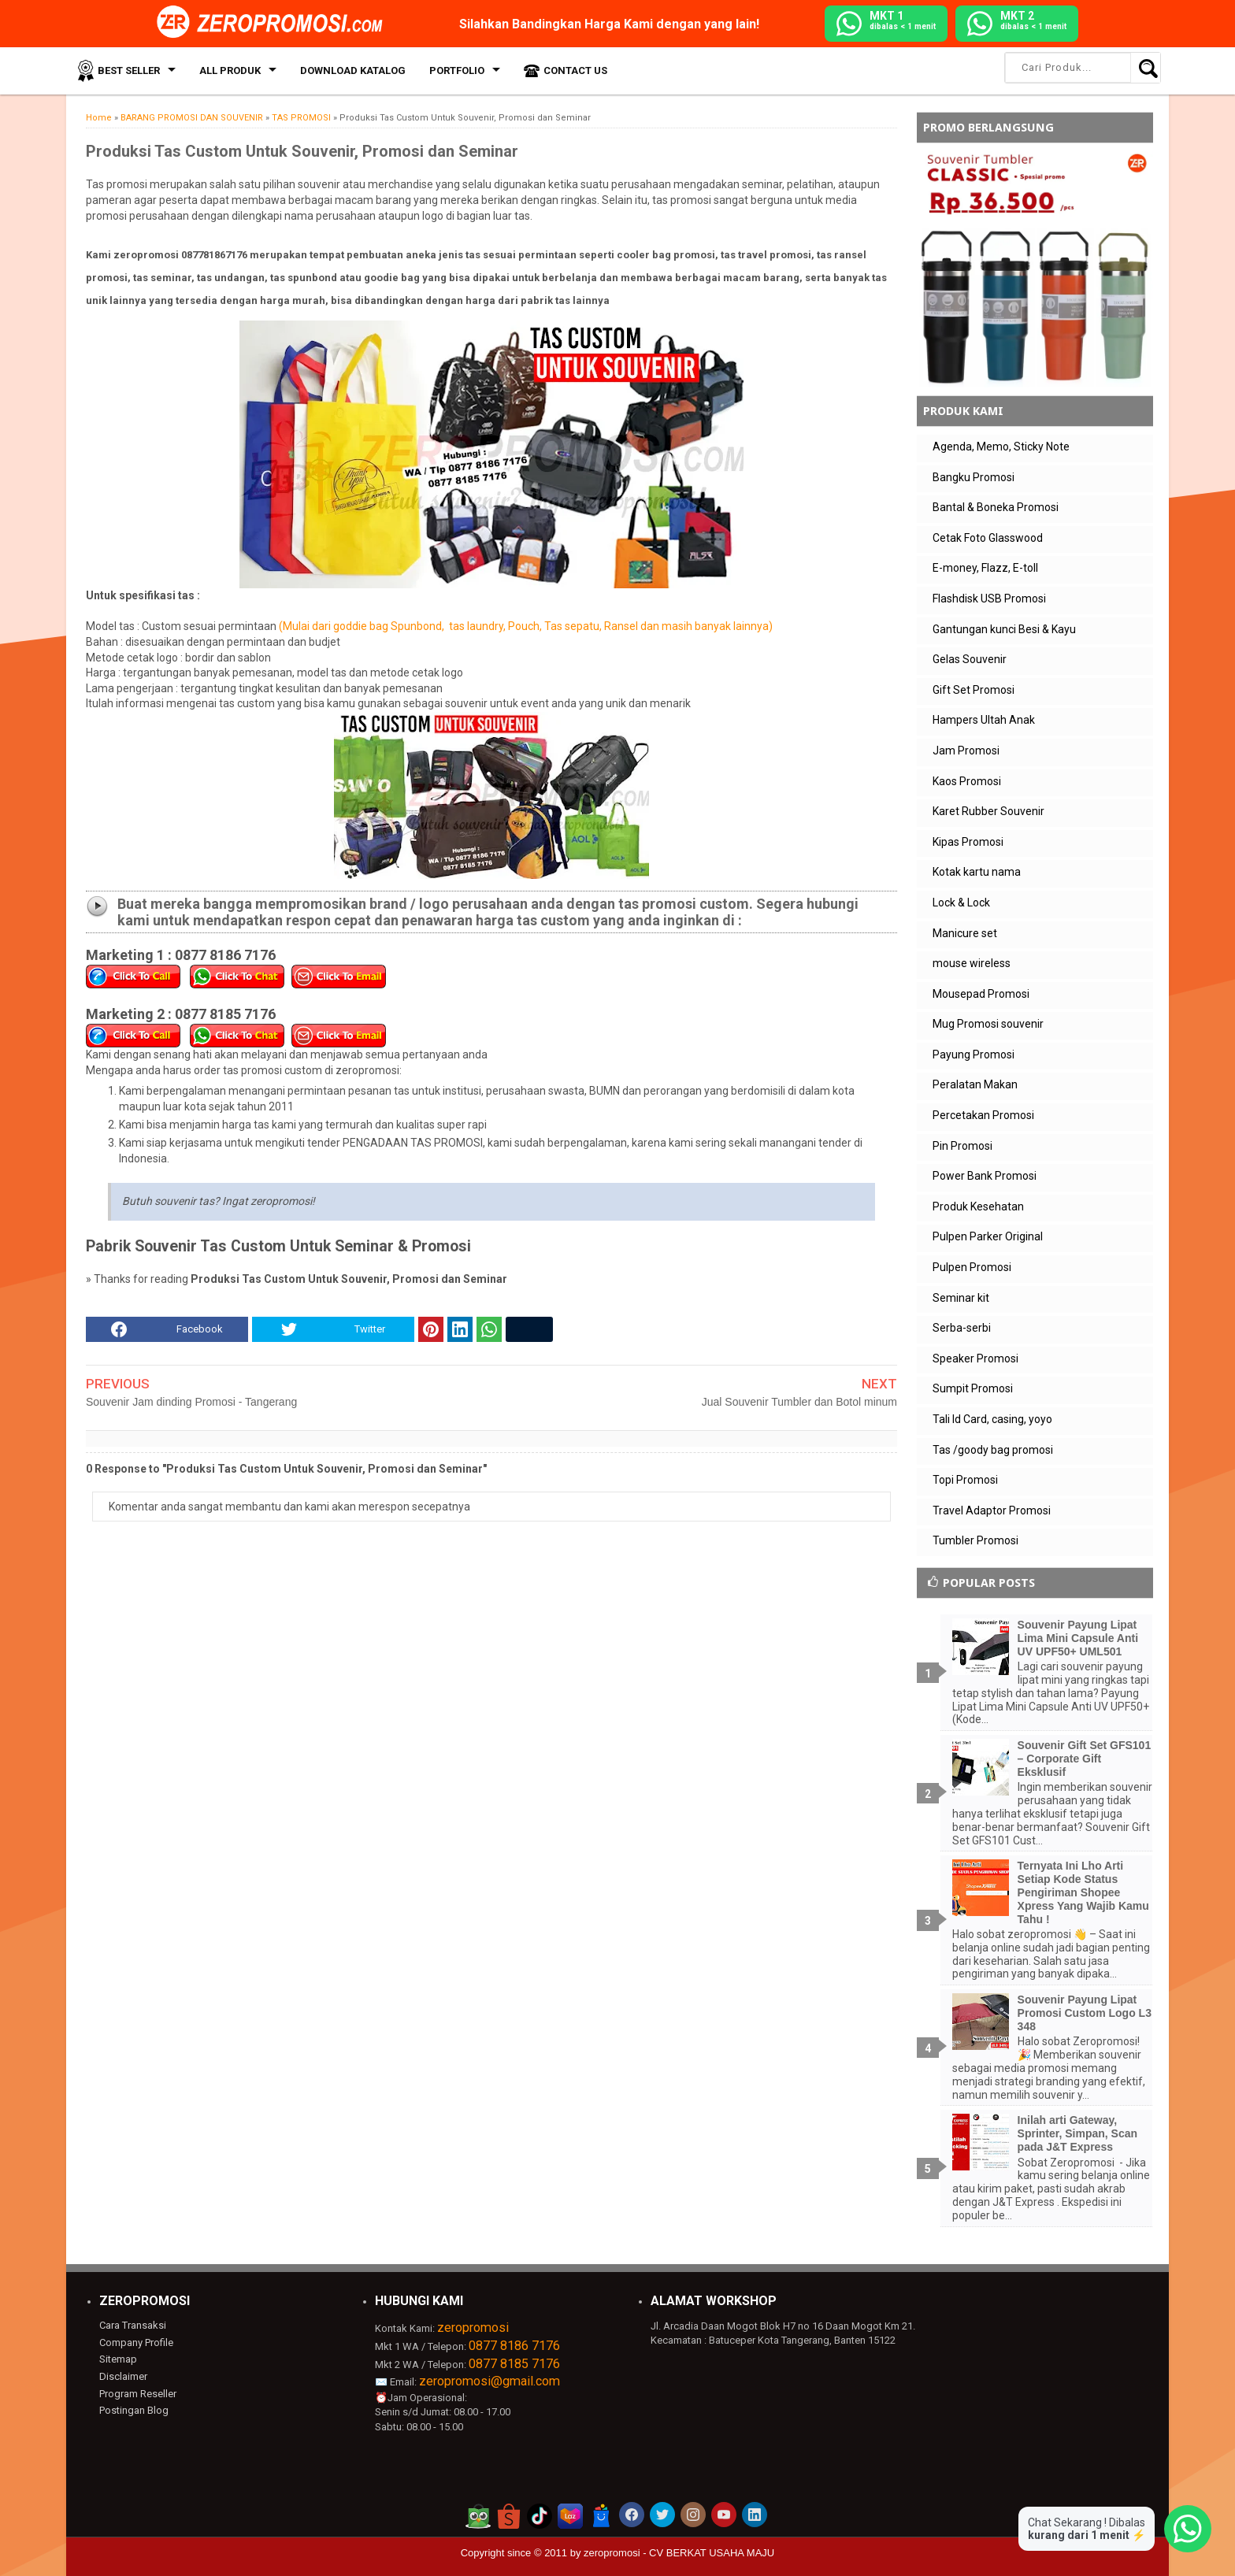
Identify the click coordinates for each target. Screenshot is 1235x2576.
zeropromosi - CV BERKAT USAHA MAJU (679, 2553)
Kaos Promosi (967, 781)
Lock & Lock (961, 902)
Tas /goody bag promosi (993, 1450)
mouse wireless (972, 963)
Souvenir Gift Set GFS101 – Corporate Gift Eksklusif (1085, 1758)
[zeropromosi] (275, 23)
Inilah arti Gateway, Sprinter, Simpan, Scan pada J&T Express (1078, 2133)
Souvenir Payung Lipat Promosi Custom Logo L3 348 (1085, 2013)
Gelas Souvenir (970, 659)
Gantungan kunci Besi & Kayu (1004, 629)
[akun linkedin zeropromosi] (754, 2514)
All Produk (230, 70)
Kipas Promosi (968, 842)
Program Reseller (137, 2394)
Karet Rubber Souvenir (988, 811)
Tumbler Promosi (975, 1540)
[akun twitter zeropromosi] (662, 2514)
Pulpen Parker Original (988, 1236)
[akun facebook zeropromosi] (631, 2514)
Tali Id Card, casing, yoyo (992, 1419)
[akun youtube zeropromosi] (723, 2514)
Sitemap (118, 2359)
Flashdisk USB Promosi (989, 598)
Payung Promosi (973, 1054)
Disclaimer (123, 2376)
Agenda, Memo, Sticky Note (1001, 446)
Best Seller (129, 70)
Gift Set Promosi (973, 690)
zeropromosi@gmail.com (489, 2381)
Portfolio (456, 70)
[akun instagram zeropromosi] (693, 2514)
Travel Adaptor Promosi (992, 1510)
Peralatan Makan (975, 1084)
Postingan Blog (134, 2410)
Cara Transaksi (132, 2325)
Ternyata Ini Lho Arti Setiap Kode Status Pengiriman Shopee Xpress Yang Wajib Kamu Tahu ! (1083, 1892)
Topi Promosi (965, 1479)
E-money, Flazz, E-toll (985, 568)
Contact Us (575, 70)
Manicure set (965, 933)
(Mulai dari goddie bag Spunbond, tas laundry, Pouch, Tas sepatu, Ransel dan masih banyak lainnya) (524, 626)
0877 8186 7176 (514, 2345)
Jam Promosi (966, 750)
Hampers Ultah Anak (984, 719)
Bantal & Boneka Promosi (996, 507)
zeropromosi (473, 2327)
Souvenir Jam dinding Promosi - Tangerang (191, 1401)
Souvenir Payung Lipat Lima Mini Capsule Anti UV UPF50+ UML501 (1078, 1638)
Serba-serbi (962, 1327)
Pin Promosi (962, 1146)
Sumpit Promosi (973, 1388)
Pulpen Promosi (972, 1267)
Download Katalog (353, 70)
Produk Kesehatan (978, 1206)
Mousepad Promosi (981, 994)
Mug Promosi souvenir (988, 1023)
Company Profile (136, 2342)
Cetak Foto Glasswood (988, 538)
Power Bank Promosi (985, 1175)
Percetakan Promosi (983, 1115)
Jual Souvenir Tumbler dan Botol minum (799, 1401)
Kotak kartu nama (977, 871)
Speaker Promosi (975, 1358)
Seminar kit (961, 1298)
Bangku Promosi (973, 477)
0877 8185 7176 (514, 2363)
